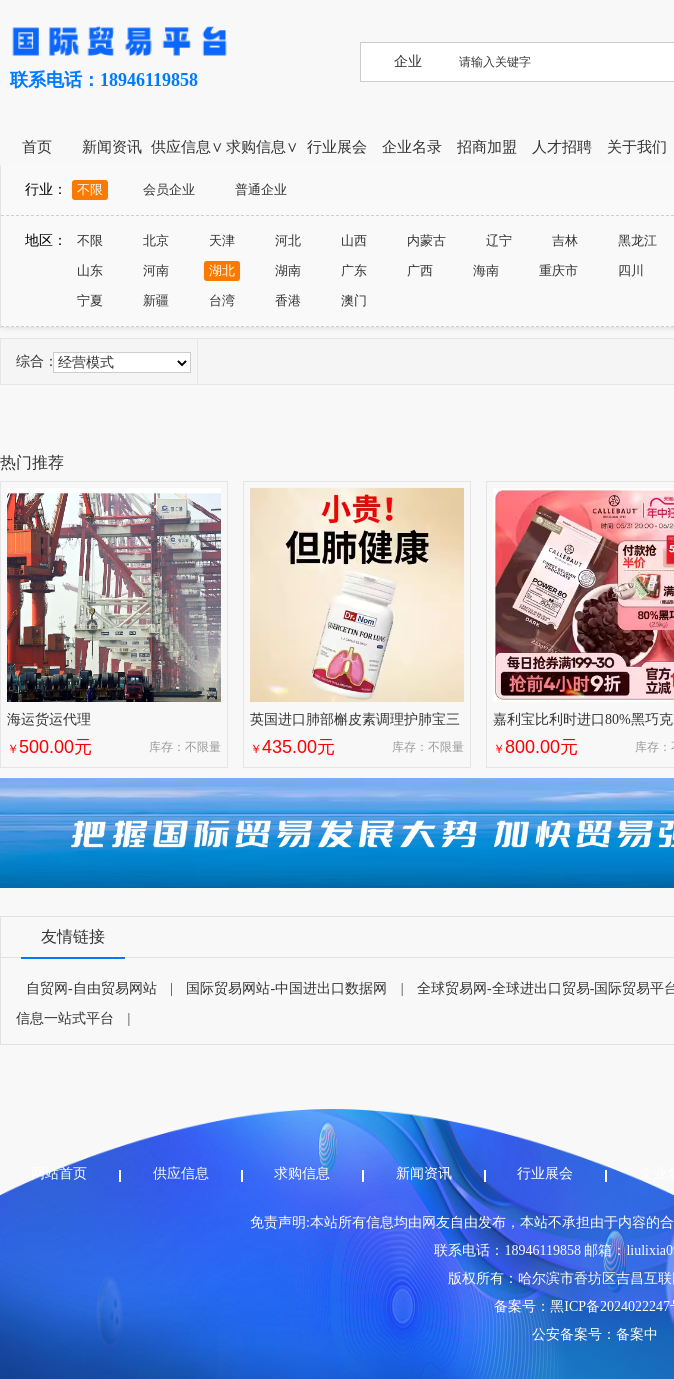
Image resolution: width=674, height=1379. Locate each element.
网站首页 (59, 1173)
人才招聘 (562, 147)
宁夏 (90, 300)
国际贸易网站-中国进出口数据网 (286, 988)
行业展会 (337, 147)
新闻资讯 (112, 147)
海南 (486, 270)
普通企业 (261, 189)
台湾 (222, 300)
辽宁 (499, 240)
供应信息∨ (187, 147)
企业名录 (412, 147)
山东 (90, 270)
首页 (37, 147)
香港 (288, 300)
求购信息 (302, 1173)
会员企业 (169, 189)
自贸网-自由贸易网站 (91, 988)
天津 (222, 240)
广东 (354, 270)
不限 (90, 189)
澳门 (354, 300)
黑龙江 (637, 240)
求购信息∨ (262, 147)
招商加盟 (487, 147)
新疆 (156, 300)
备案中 (637, 1334)
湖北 (222, 270)
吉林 (565, 240)
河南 (156, 270)
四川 (631, 270)
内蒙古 (426, 240)
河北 (288, 240)
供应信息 (181, 1173)
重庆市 (558, 270)
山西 (354, 240)
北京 (156, 240)
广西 (420, 270)
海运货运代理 (49, 719)
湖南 (288, 270)
